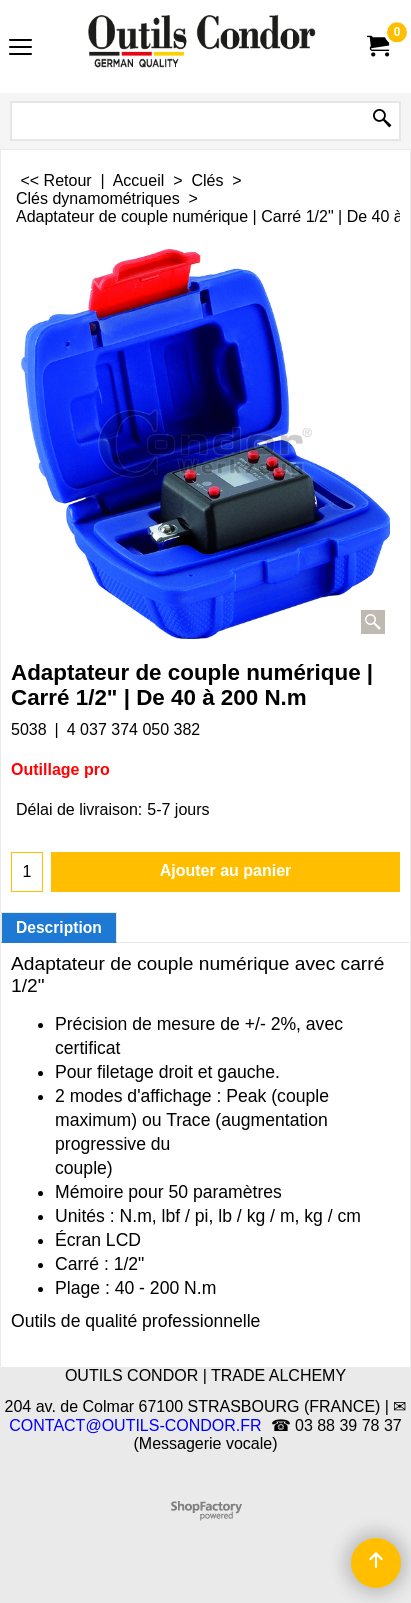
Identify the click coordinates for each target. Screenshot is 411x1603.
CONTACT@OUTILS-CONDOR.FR (135, 1425)
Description (59, 927)
